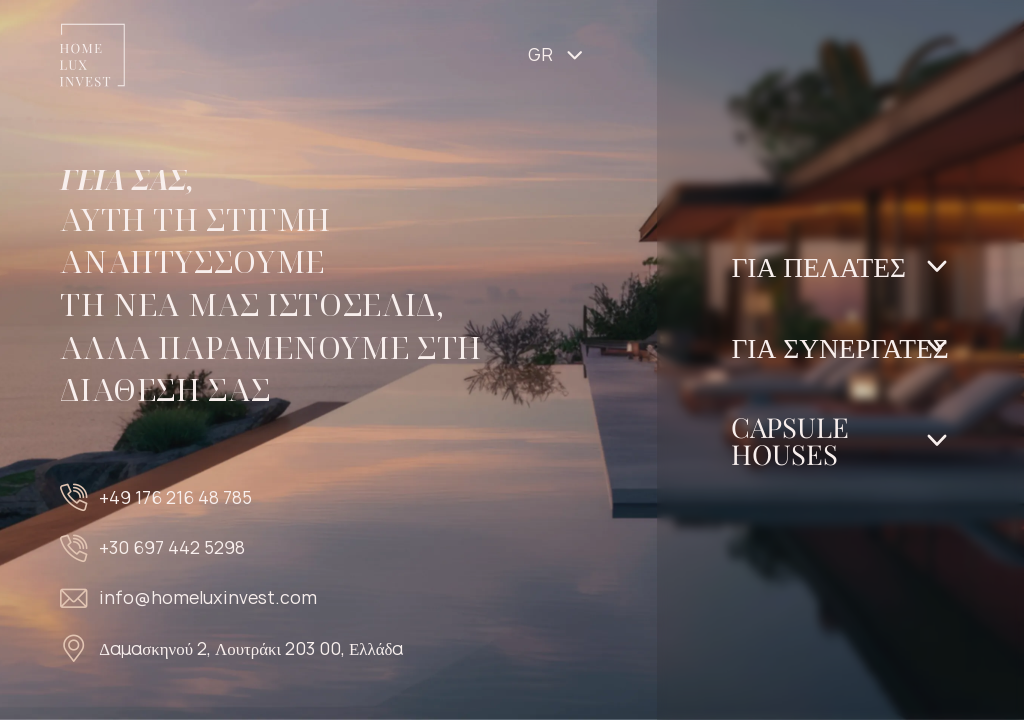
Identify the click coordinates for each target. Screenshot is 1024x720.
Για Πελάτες (818, 265)
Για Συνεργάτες (839, 346)
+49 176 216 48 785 (175, 497)
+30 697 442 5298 (172, 547)
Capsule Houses (790, 440)
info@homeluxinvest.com (208, 597)
